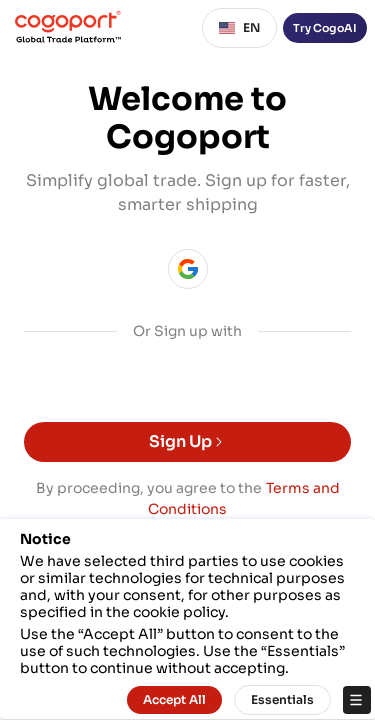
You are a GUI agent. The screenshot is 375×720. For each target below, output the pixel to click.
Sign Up (187, 441)
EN (239, 28)
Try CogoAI (325, 28)
